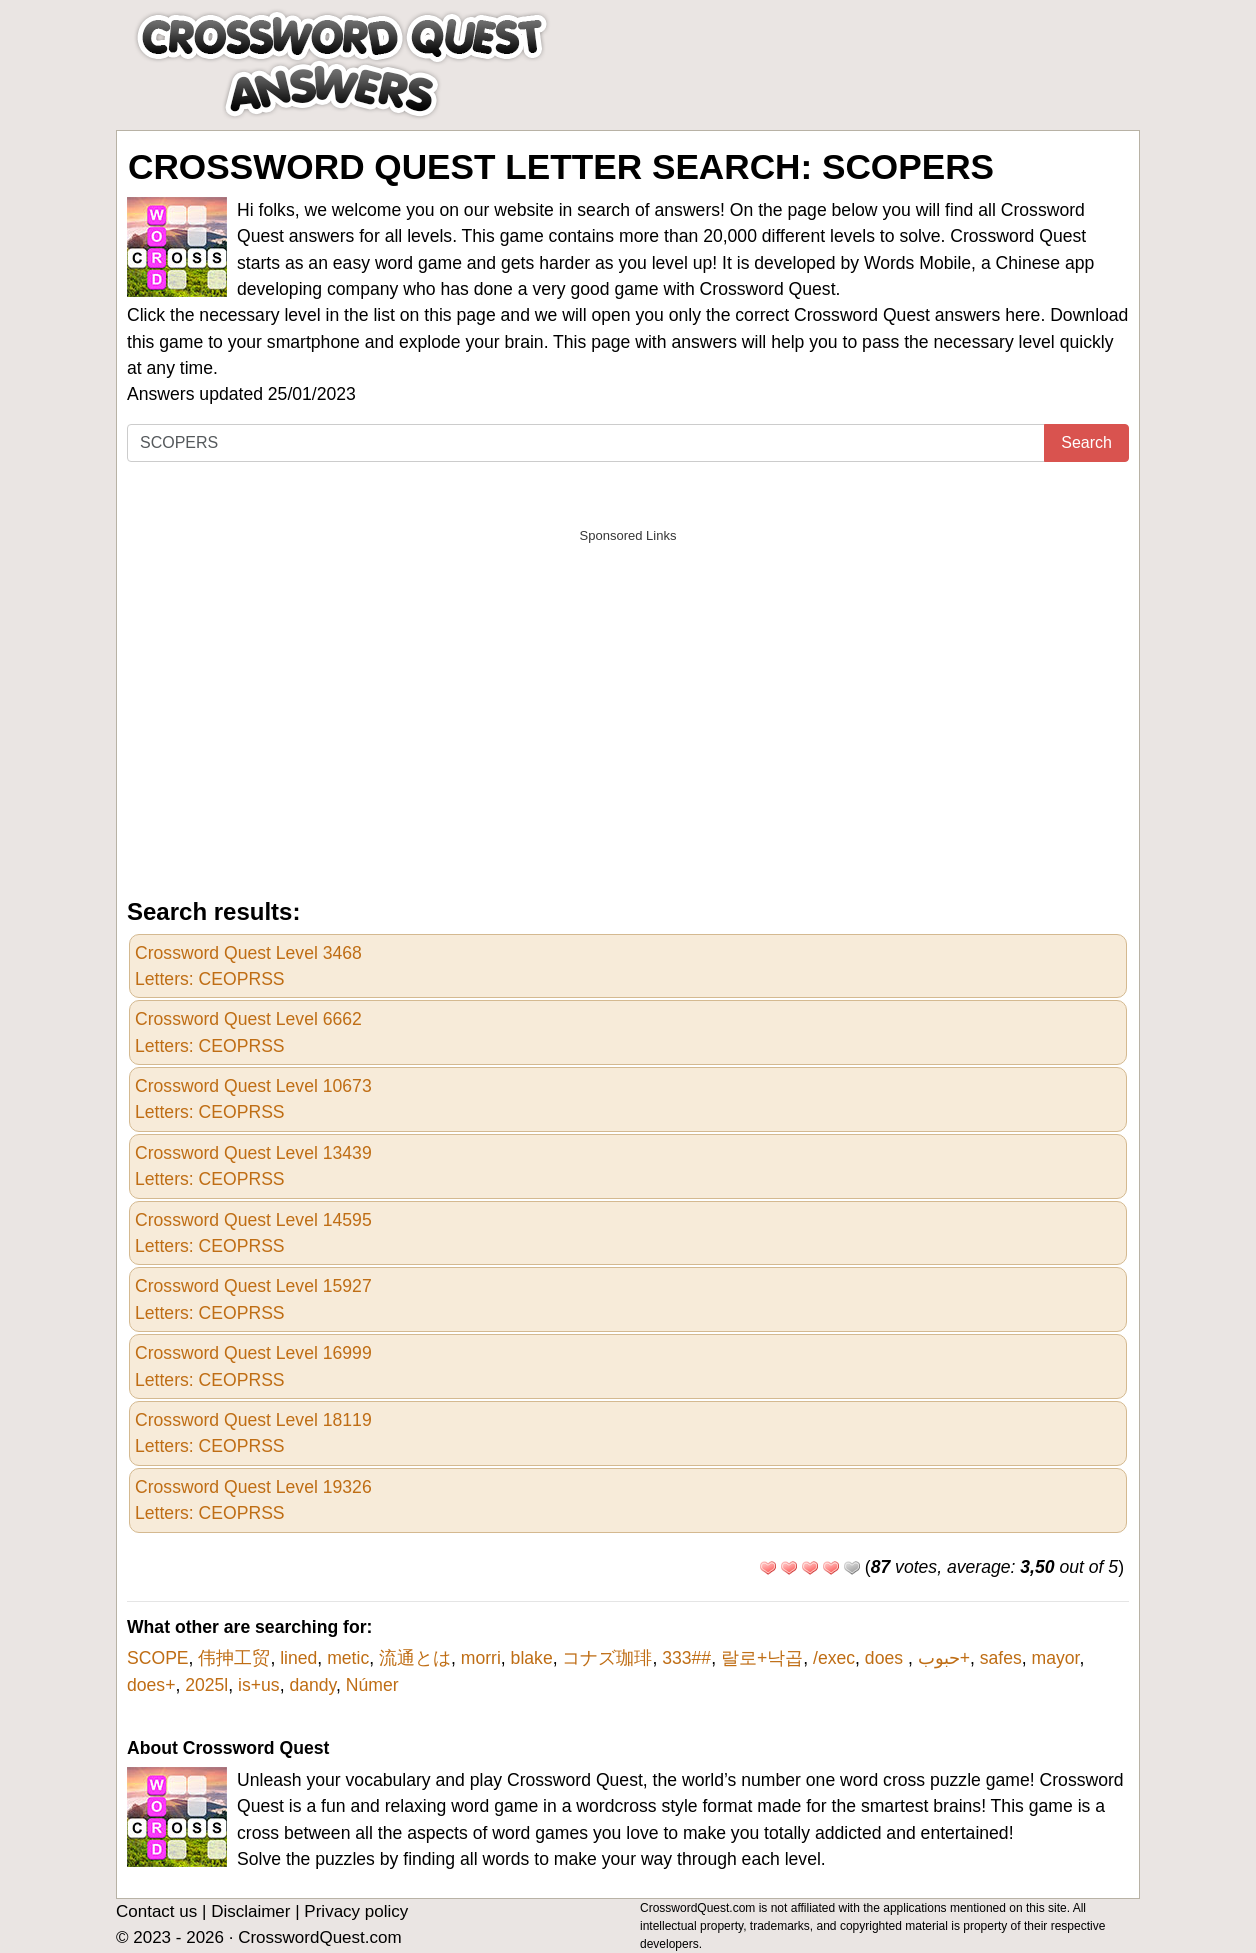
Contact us (156, 1911)
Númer (372, 1685)
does (886, 1658)
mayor (1056, 1658)
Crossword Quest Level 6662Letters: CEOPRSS (248, 1032)
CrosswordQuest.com (319, 1937)
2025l (206, 1685)
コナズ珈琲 (607, 1658)
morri (481, 1658)
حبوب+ (944, 1658)
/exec (834, 1658)
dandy (312, 1685)
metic (348, 1658)
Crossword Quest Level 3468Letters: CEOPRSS (248, 966)
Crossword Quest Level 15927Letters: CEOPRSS (253, 1299)
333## (686, 1658)
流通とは (415, 1658)
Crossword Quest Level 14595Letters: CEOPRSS (253, 1233)
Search (1086, 442)
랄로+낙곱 (762, 1658)
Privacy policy (356, 1911)
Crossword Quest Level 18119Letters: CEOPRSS (253, 1433)
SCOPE (158, 1658)
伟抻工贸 (234, 1658)
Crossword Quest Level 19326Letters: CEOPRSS (253, 1500)
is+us (259, 1685)
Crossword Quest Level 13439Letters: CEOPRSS (253, 1166)
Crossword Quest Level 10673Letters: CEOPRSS (253, 1099)
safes (1001, 1658)
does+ (151, 1685)
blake (532, 1658)
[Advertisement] (628, 694)
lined (298, 1658)
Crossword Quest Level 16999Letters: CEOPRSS (253, 1366)
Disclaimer (250, 1911)
